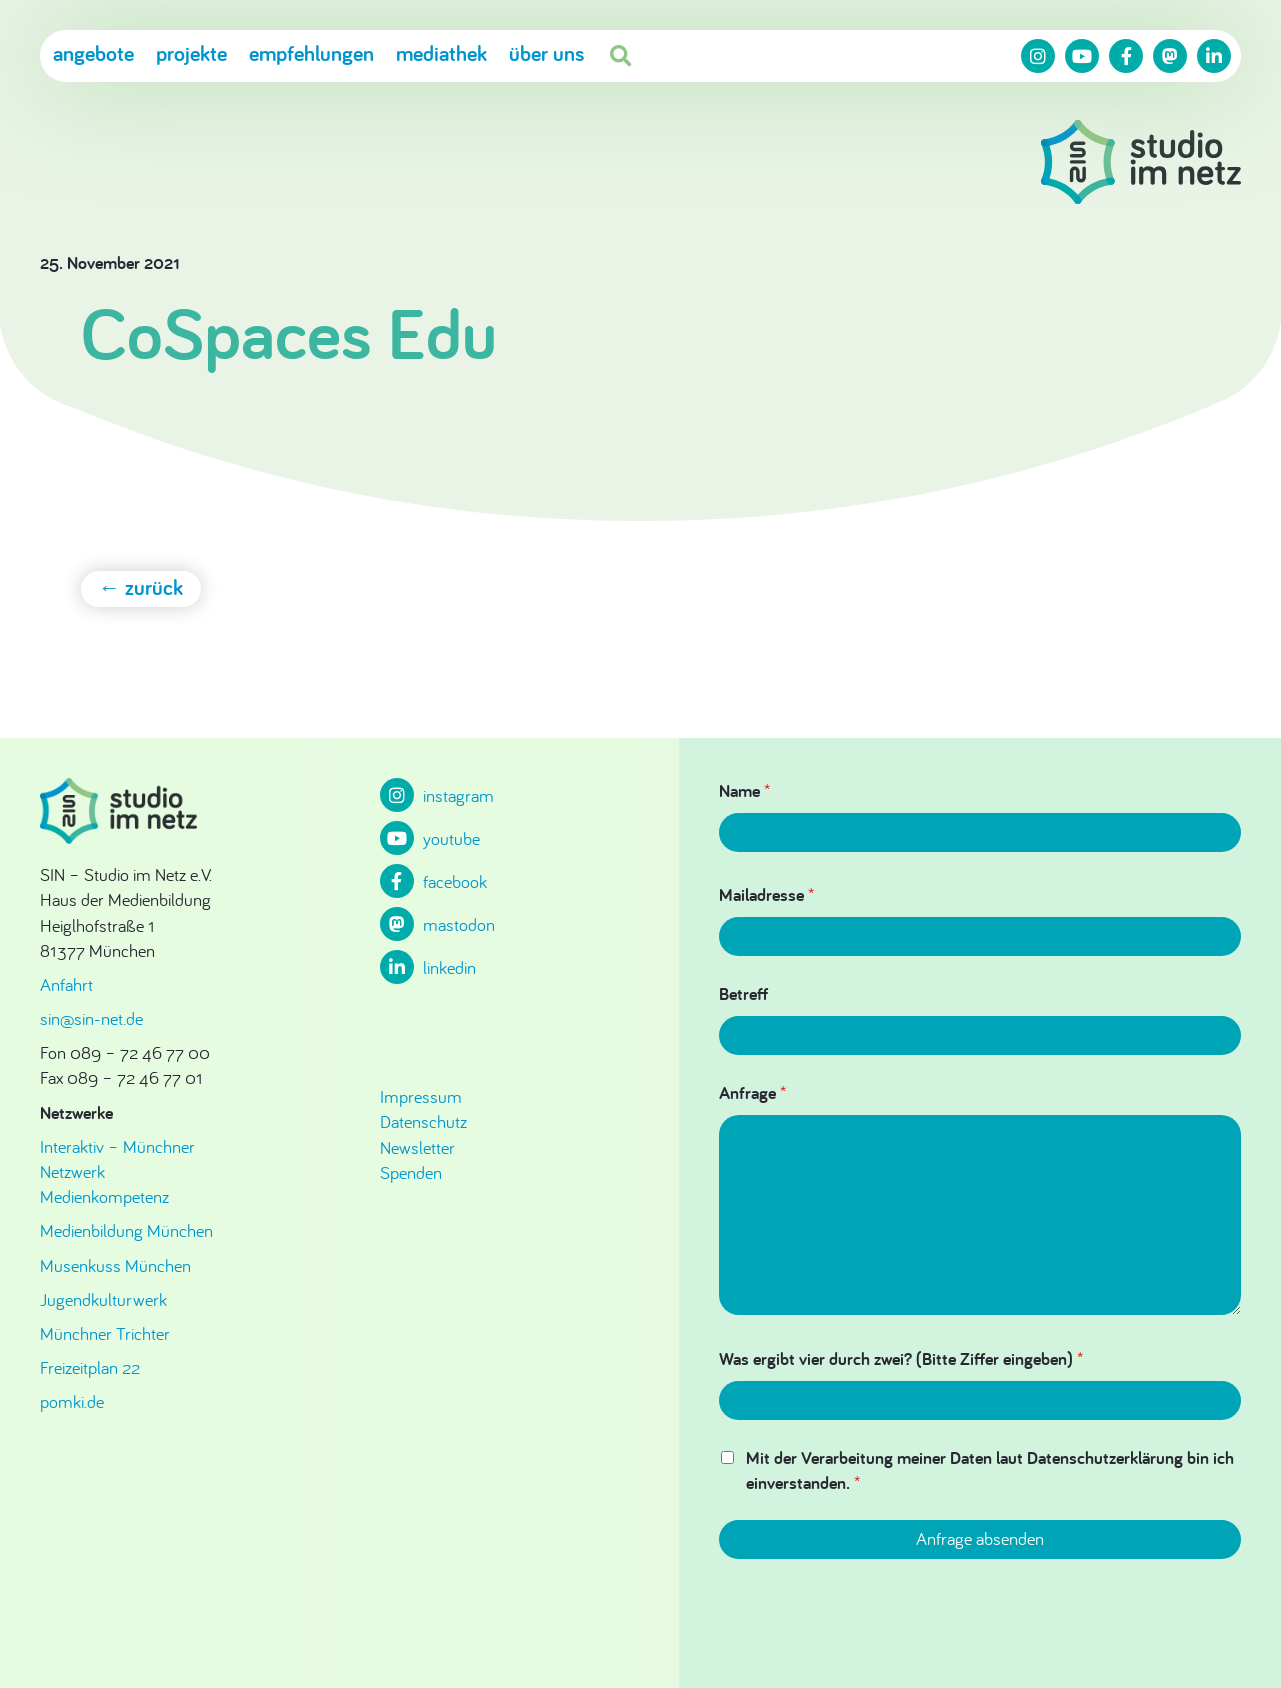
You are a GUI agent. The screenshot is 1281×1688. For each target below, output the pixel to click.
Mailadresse (766, 894)
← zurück (141, 587)
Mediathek (441, 53)
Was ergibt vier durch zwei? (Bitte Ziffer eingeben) (901, 1358)
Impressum (421, 1096)
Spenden (411, 1172)
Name (744, 790)
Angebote (93, 53)
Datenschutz (423, 1121)
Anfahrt (66, 984)
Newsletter (417, 1147)
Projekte (191, 53)
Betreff (743, 993)
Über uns (546, 53)
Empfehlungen (311, 53)
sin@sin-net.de (91, 1018)
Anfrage (752, 1092)
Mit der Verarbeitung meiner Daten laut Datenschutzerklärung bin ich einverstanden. (990, 1470)
